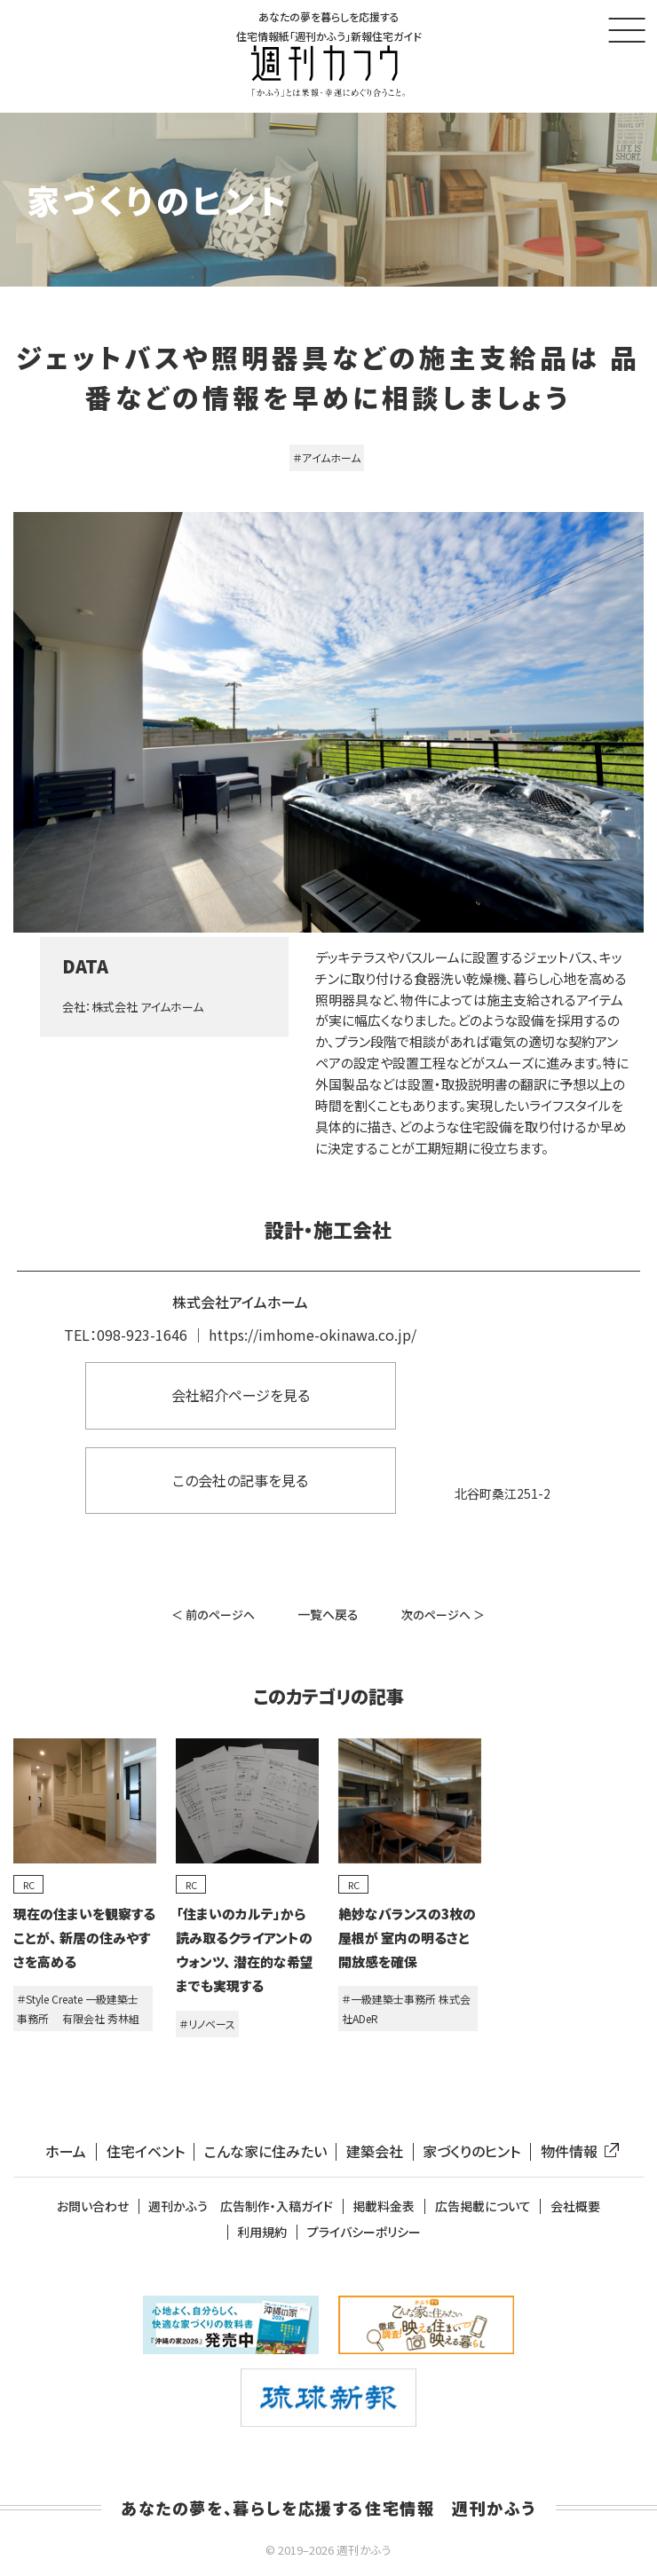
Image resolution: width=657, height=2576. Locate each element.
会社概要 (575, 2206)
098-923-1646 (142, 1334)
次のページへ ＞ (443, 1614)
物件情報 (576, 2151)
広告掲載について (483, 2206)
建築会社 (374, 2151)
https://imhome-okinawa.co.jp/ (312, 1334)
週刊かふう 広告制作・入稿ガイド (240, 2206)
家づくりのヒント (471, 2151)
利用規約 (262, 2232)
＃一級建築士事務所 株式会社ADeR (406, 2008)
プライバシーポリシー (364, 2232)
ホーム (65, 2151)
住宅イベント (146, 2151)
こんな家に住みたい (265, 2151)
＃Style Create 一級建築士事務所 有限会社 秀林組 (78, 2008)
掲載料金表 (383, 2206)
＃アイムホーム (326, 457)
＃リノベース (207, 2023)
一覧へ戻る (328, 1614)
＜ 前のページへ (213, 1614)
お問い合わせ (93, 2206)
